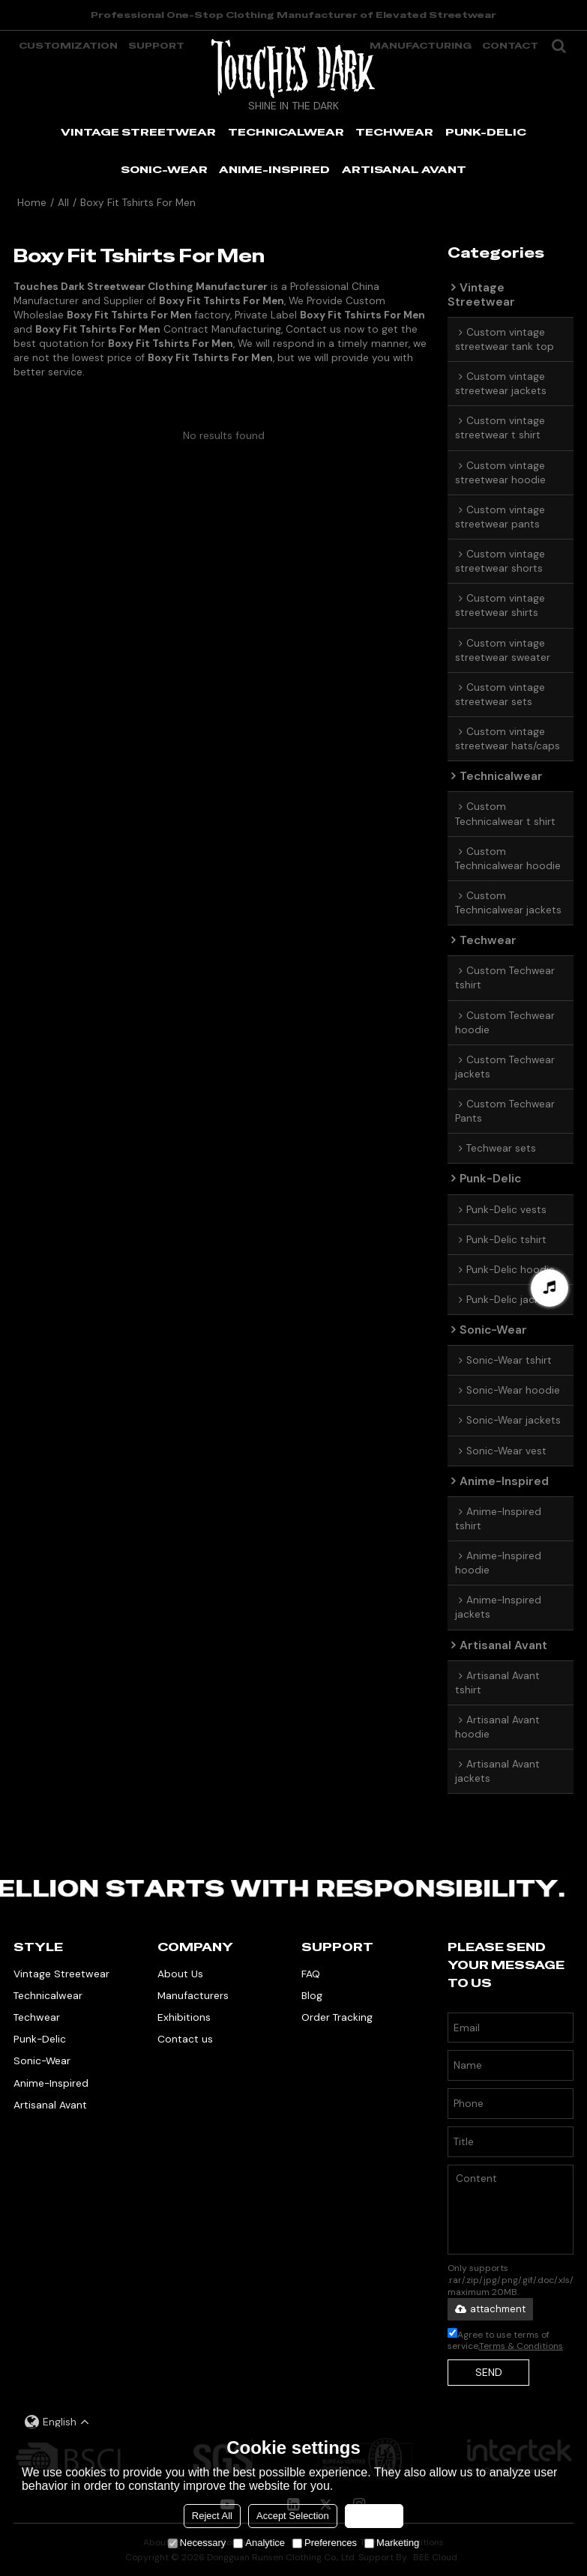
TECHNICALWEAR (286, 132)
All (63, 202)
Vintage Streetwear (61, 1973)
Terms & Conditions (521, 2346)
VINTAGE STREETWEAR (138, 132)
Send (488, 2372)
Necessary (197, 2542)
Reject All (212, 2515)
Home (31, 202)
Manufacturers (193, 1995)
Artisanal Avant (50, 2104)
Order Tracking (337, 2017)
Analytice (259, 2542)
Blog (311, 1995)
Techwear (36, 2017)
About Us (180, 1973)
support (156, 46)
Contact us (185, 2039)
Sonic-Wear (41, 2060)
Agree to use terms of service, (505, 2340)
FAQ (310, 1973)
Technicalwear (47, 1995)
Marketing (391, 2542)
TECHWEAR (394, 132)
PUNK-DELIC (485, 132)
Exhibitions (184, 2017)
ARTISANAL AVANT (404, 169)
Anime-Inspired (50, 2083)
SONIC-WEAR (164, 169)
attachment (490, 2309)
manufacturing (421, 46)
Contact (510, 46)
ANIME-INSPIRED (274, 169)
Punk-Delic (39, 2039)
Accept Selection (292, 2515)
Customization (68, 46)
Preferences (324, 2542)
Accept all (374, 2515)
